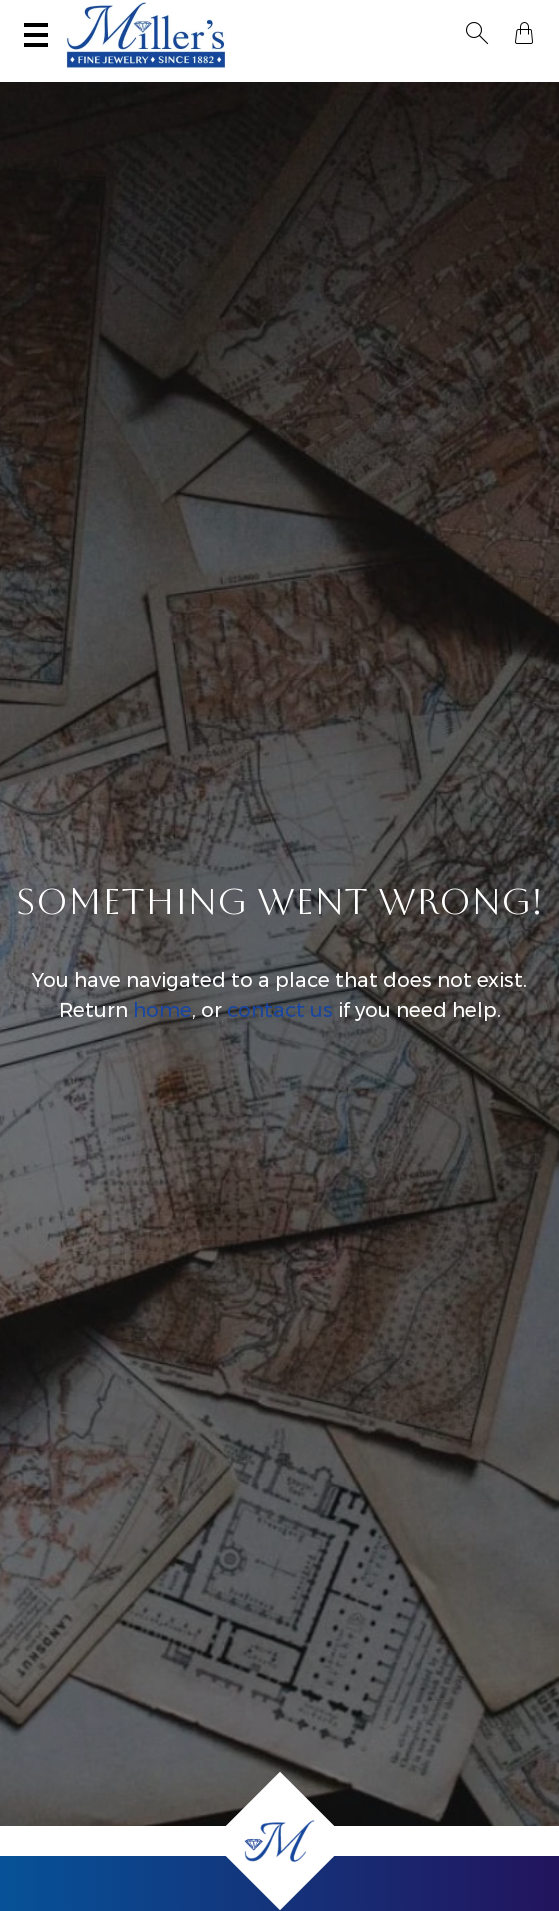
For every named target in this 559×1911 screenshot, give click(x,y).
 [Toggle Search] (477, 33)
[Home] (280, 1841)
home (162, 1010)
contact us (280, 1010)
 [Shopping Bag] (524, 33)
